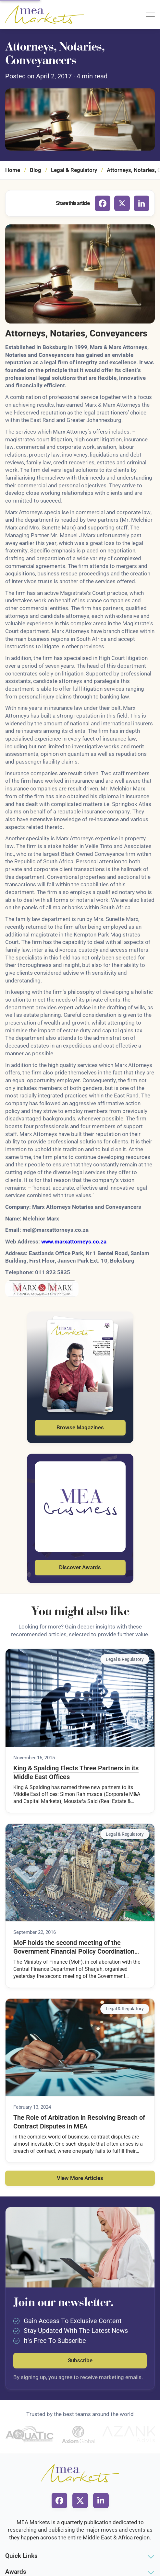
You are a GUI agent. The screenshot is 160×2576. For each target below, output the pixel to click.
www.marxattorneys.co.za (73, 1241)
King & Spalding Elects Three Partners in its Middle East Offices (76, 1773)
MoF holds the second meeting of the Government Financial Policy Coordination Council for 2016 (73, 1947)
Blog (35, 170)
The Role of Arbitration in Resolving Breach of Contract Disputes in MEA (79, 2122)
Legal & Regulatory (74, 170)
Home (12, 170)
